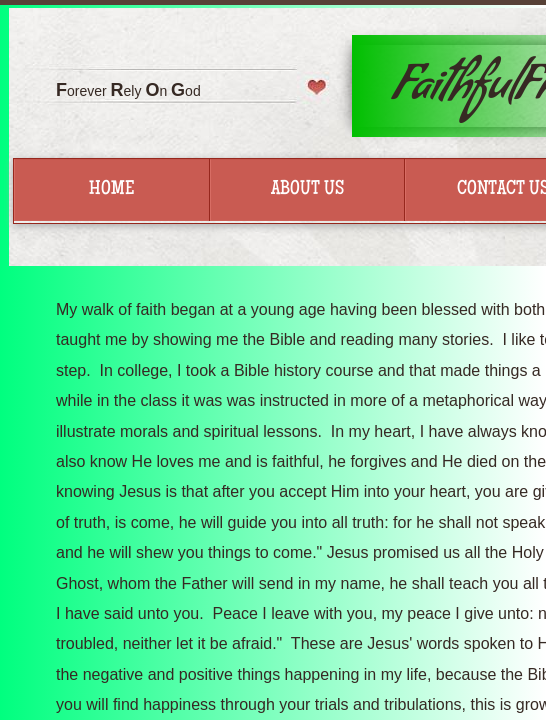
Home (111, 190)
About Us (307, 190)
